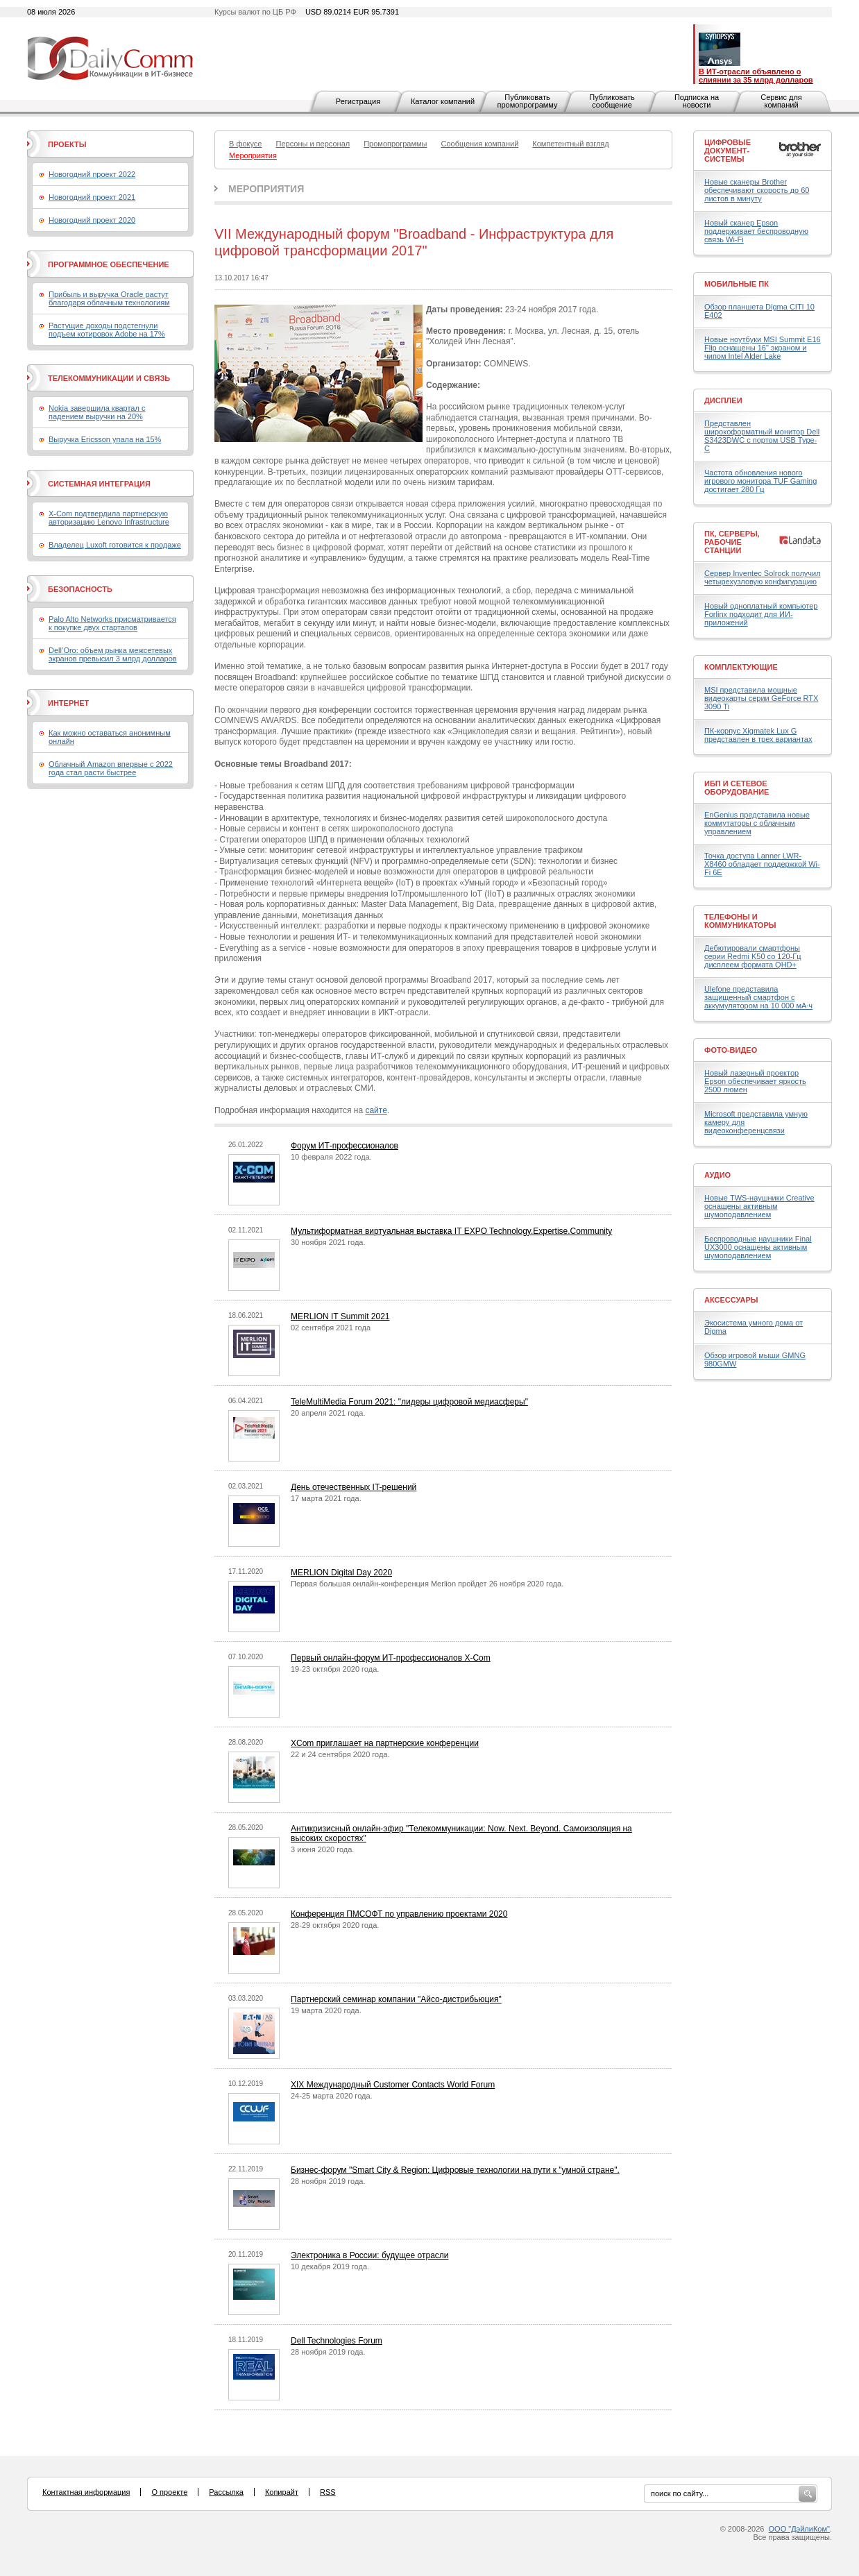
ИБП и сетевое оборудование (736, 787)
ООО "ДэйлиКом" (799, 2529)
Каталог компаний (443, 101)
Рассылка (226, 2492)
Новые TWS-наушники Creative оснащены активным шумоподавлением (759, 1206)
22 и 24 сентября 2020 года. (340, 1754)
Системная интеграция (99, 484)
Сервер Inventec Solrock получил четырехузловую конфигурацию (762, 577)
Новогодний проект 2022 (92, 174)
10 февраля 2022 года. (331, 1157)
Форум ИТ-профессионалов (344, 1146)
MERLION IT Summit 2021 (340, 1316)
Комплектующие (741, 667)
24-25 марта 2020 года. (332, 2096)
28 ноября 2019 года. (328, 2181)
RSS (328, 2492)
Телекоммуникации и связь (109, 378)
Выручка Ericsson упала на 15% (105, 439)
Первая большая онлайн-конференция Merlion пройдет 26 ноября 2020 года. (427, 1583)
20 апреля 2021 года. (328, 1413)
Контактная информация (86, 2492)
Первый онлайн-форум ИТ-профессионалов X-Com (391, 1658)
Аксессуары (731, 1300)
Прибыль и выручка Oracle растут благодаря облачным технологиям (109, 298)
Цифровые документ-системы (727, 150)
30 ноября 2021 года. (328, 1242)
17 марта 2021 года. (326, 1498)
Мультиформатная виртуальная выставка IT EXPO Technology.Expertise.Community (451, 1231)
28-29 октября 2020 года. (335, 1925)
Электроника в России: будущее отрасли (370, 2255)
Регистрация (358, 101)
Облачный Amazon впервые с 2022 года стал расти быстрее (111, 768)
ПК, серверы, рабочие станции (732, 541)
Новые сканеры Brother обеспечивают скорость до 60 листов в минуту (756, 190)
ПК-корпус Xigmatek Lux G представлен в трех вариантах (758, 735)
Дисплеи (723, 400)
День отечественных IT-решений (353, 1487)
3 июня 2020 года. (322, 1849)
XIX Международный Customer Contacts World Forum (393, 2085)
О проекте (169, 2492)
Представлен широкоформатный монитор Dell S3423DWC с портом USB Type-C (761, 435)
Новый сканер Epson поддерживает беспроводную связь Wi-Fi (756, 231)
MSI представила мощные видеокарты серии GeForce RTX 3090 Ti (761, 698)
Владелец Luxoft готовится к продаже (115, 545)
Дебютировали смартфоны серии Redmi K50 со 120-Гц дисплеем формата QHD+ (752, 956)
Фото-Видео (730, 1050)
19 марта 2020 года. (326, 2010)
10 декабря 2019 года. (330, 2266)
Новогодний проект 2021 (92, 197)
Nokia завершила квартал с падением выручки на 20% (97, 412)
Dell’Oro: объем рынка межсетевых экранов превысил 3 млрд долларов (113, 654)
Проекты (67, 144)
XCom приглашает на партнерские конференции (385, 1743)
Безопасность (80, 589)
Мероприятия (266, 188)
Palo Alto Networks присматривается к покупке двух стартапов (112, 623)
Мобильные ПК (736, 284)
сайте (375, 1110)
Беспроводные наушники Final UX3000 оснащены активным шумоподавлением (758, 1247)
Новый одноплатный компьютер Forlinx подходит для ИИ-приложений (760, 614)
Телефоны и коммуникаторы (740, 921)
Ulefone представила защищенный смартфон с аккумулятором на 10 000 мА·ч (758, 997)
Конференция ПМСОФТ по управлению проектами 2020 (399, 1914)
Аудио (717, 1175)
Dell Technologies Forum (336, 2341)
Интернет (68, 703)
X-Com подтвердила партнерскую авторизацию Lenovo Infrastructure (109, 517)
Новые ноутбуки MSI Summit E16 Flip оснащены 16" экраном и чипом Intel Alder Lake (762, 347)
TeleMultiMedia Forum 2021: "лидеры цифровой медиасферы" (409, 1402)
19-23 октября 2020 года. (335, 1669)
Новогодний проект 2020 (92, 220)
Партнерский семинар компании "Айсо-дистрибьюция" (396, 1999)
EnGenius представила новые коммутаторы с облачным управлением (757, 823)
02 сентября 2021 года (331, 1327)
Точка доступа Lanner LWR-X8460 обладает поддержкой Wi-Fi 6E (762, 863)
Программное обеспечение (108, 264)
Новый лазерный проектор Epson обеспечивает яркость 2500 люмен (755, 1081)
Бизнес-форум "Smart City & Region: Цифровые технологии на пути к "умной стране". (455, 2170)
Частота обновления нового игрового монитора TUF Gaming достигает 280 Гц (760, 480)
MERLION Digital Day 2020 (341, 1572)
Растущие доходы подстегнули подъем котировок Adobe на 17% (107, 329)
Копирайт (281, 2492)
